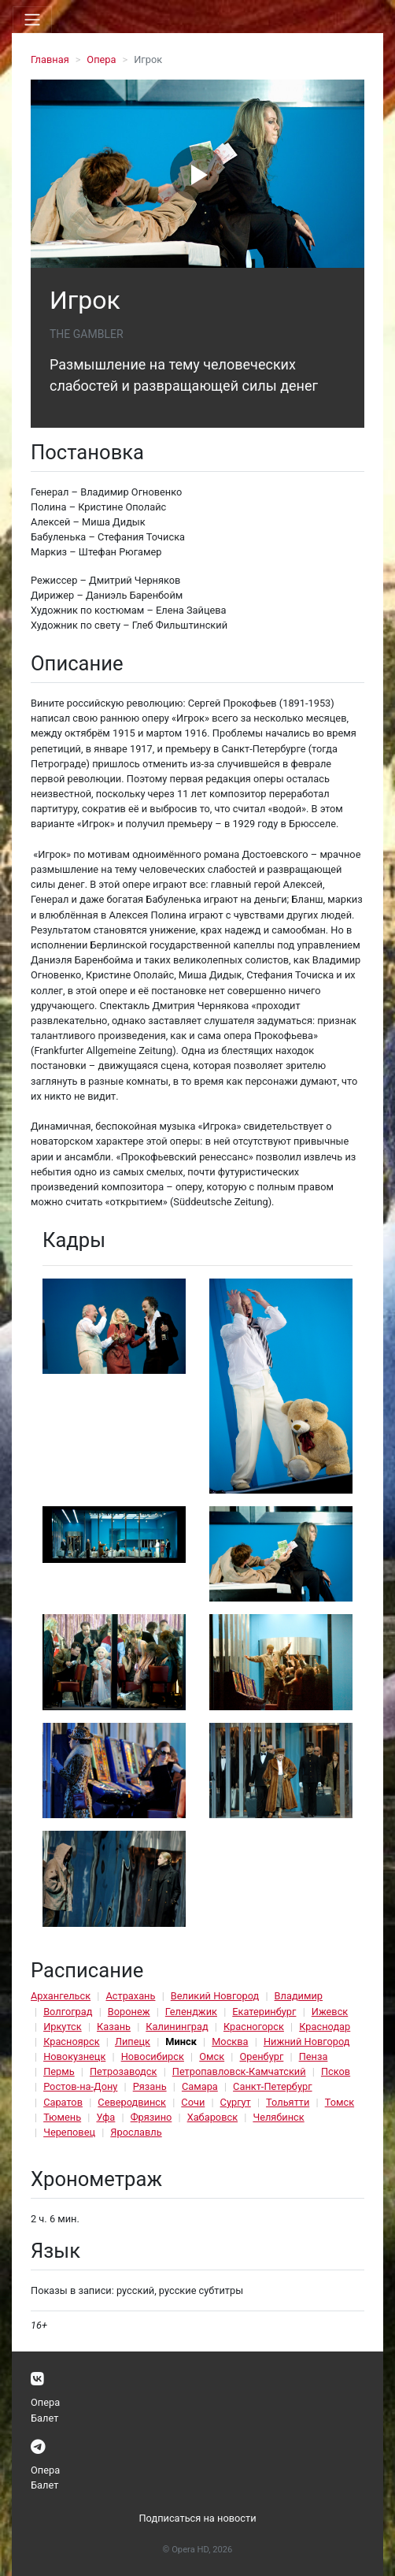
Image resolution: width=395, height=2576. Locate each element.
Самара (200, 2086)
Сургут (235, 2102)
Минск (181, 2041)
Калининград (177, 2026)
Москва (230, 2041)
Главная (50, 59)
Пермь (59, 2071)
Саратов (63, 2102)
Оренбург (261, 2056)
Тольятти (287, 2102)
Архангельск (60, 1996)
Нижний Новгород (307, 2041)
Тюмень (62, 2117)
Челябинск (278, 2117)
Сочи (193, 2102)
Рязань (150, 2086)
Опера (101, 59)
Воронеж (129, 2011)
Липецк (132, 2041)
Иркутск (62, 2026)
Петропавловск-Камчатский (239, 2071)
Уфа (105, 2117)
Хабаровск (212, 2117)
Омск (211, 2056)
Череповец (69, 2132)
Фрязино (151, 2117)
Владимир (299, 1996)
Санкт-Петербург (272, 2086)
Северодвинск (132, 2102)
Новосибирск (152, 2056)
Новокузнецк (74, 2056)
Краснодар (324, 2026)
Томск (339, 2102)
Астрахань (130, 1996)
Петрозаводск (123, 2071)
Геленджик (191, 2011)
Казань (114, 2026)
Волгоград (67, 2011)
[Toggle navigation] (32, 19)
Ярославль (135, 2132)
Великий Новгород (215, 1996)
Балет (44, 2418)
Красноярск (71, 2041)
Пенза (313, 2056)
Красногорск (253, 2026)
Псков (335, 2071)
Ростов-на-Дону (80, 2086)
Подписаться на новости (197, 2518)
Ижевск (330, 2011)
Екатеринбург (264, 2011)
